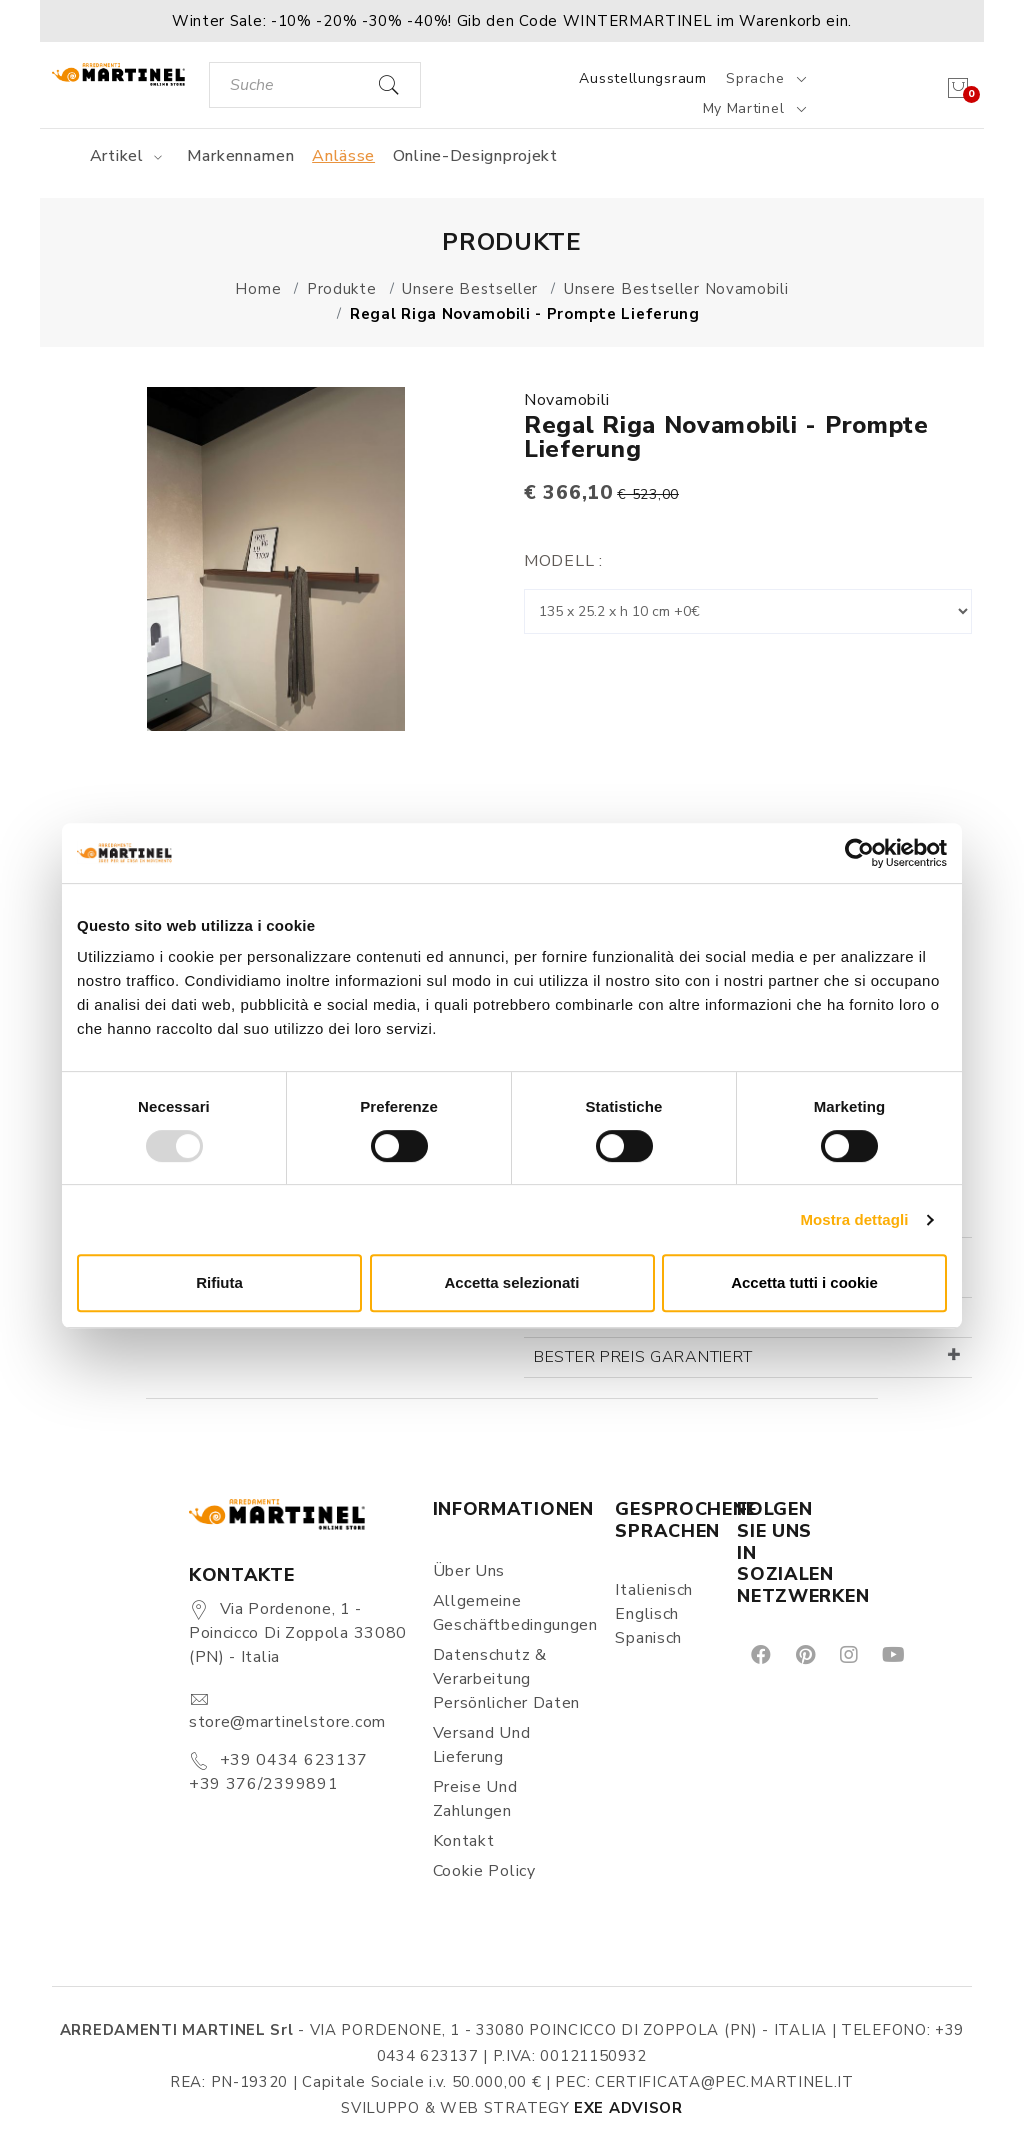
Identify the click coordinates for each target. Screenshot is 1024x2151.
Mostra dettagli (854, 1219)
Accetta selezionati (511, 1282)
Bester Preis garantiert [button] (643, 1357)
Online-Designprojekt (475, 156)
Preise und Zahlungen (475, 1799)
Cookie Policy (484, 1871)
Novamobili (567, 400)
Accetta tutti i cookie (804, 1282)
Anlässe (343, 156)
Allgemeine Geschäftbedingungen (512, 1613)
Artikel (129, 156)
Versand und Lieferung (482, 1745)
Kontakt (464, 1841)
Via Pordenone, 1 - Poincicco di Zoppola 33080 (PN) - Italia (298, 1633)
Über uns (469, 1571)
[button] (512, 21)
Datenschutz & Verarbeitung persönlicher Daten (507, 1679)
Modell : (563, 561)
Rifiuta (219, 1282)
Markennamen (241, 156)
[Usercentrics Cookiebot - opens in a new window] (859, 853)
